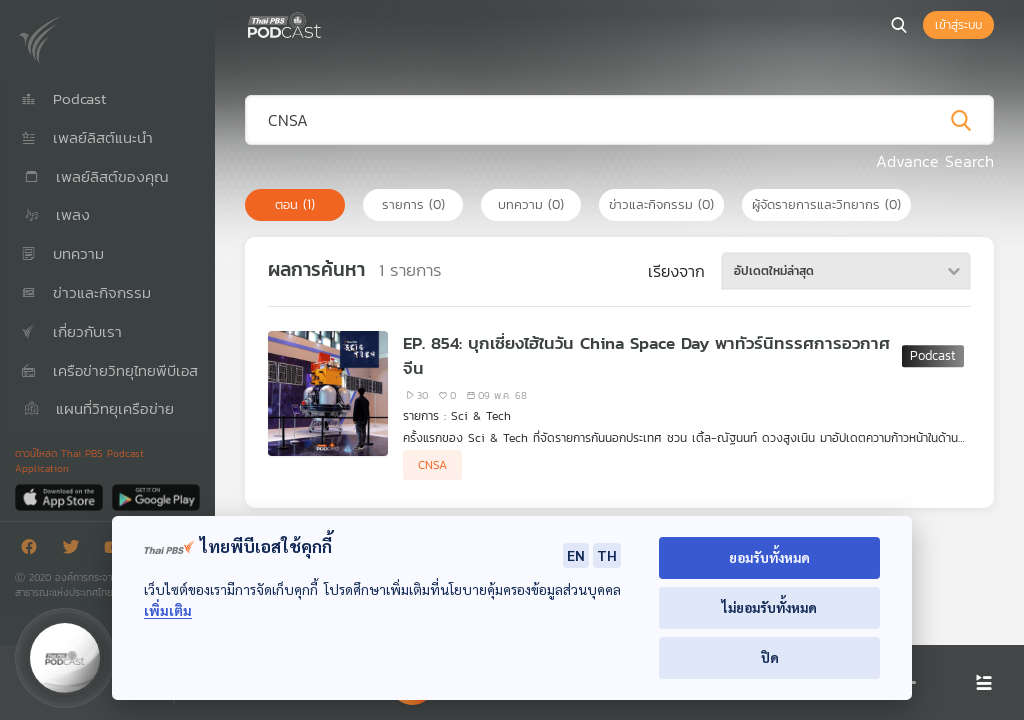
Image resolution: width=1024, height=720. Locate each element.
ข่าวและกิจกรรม (661, 204)
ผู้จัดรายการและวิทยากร (826, 204)
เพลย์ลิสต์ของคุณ (95, 176)
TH (607, 555)
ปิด (770, 657)
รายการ (413, 204)
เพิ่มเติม (168, 610)
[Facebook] (34, 550)
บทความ (531, 204)
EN (576, 555)
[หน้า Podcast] (325, 23)
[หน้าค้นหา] (899, 25)
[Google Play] (155, 496)
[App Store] (60, 496)
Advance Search (935, 161)
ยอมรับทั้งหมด (769, 557)
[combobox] (846, 271)
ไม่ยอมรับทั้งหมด (769, 607)
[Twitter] (76, 550)
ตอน (295, 204)
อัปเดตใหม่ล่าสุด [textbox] (774, 271)
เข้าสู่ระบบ (958, 25)
